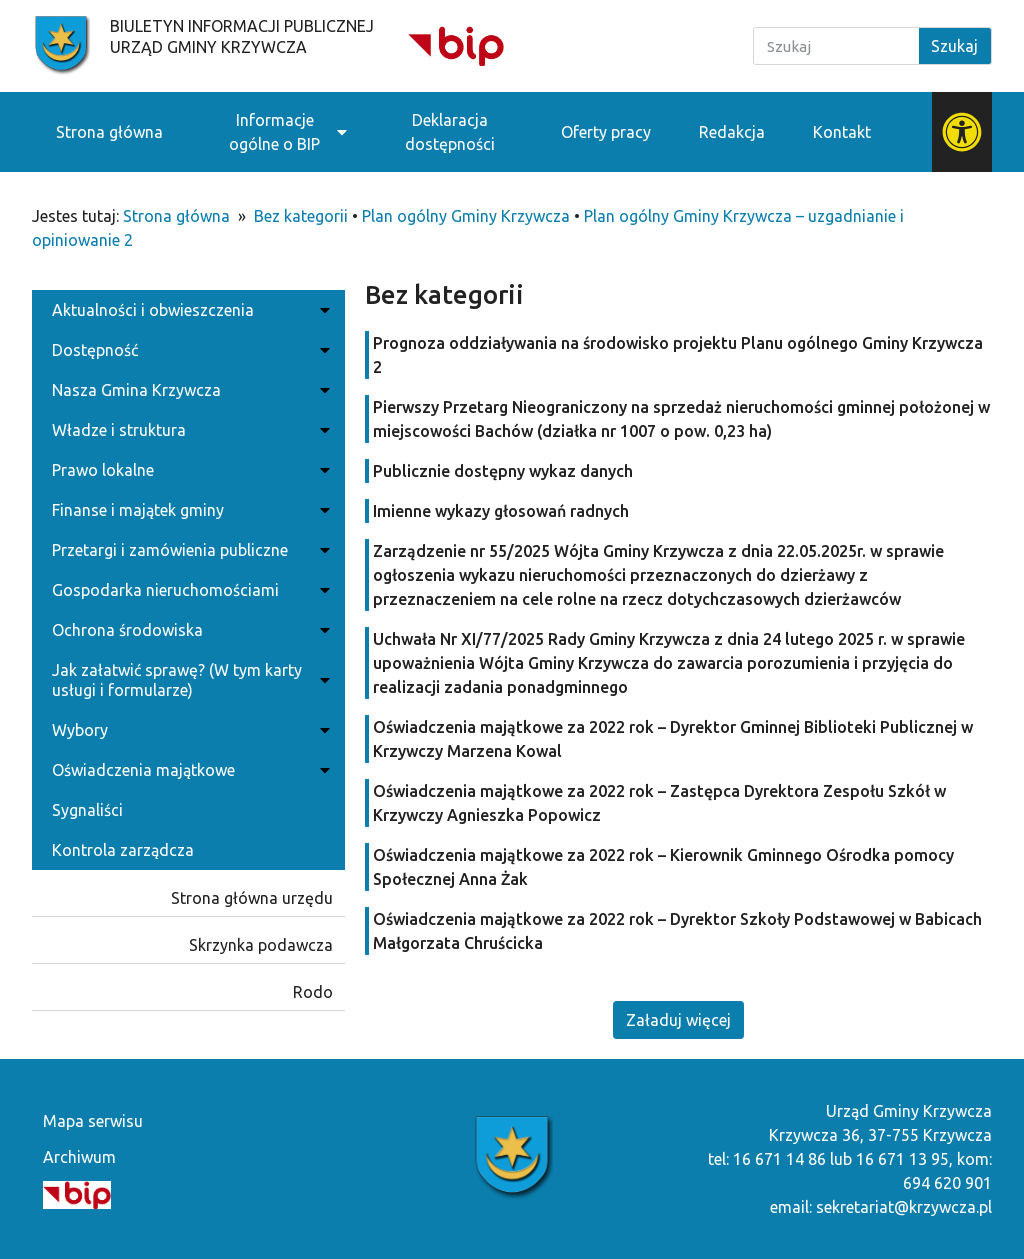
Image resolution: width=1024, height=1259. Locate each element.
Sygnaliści (87, 810)
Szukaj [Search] (954, 46)
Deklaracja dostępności (450, 132)
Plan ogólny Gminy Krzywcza (466, 216)
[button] (678, 1020)
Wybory (188, 730)
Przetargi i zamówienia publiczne (188, 550)
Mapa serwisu (93, 1121)
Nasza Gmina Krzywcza (188, 390)
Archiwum (79, 1157)
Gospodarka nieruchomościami (188, 590)
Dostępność (188, 350)
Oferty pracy (606, 132)
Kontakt (842, 132)
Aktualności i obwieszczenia (188, 310)
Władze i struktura (188, 430)
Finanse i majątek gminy (188, 510)
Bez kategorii (301, 216)
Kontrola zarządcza (123, 850)
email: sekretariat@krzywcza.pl (881, 1207)
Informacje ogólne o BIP (274, 132)
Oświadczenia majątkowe (188, 770)
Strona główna (109, 132)
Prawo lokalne (188, 470)
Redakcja (732, 132)
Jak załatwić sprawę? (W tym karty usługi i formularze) (188, 680)
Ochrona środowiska (188, 630)
